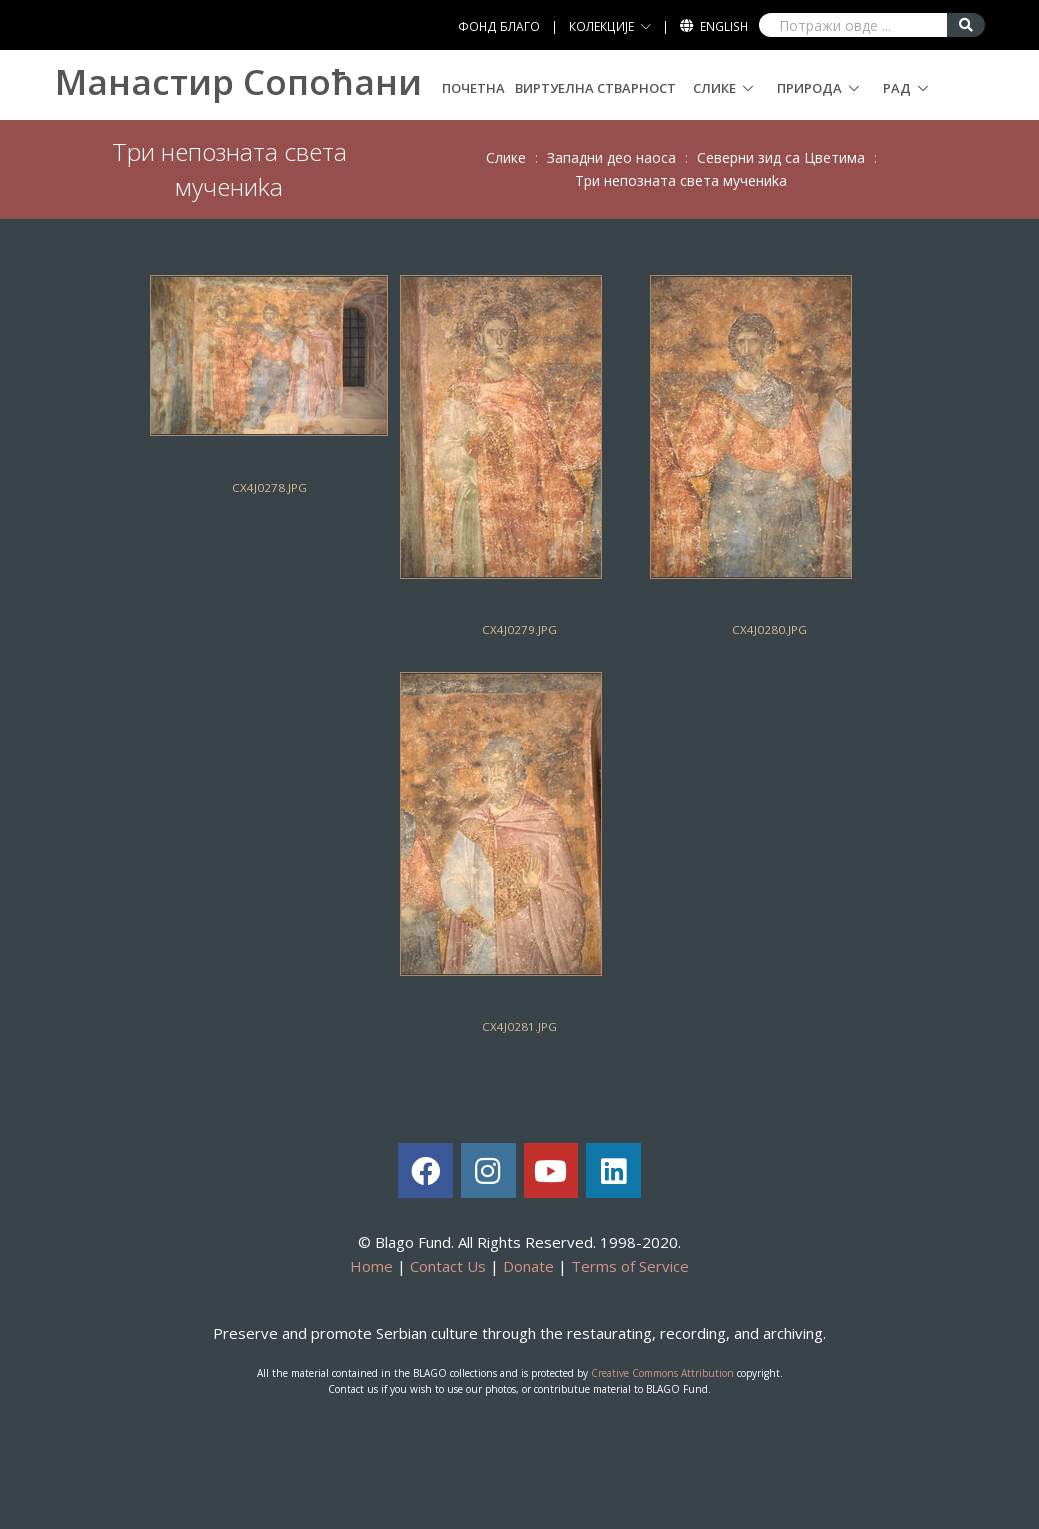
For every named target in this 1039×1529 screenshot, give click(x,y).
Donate (528, 1266)
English (724, 26)
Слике (714, 88)
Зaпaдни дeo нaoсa (611, 157)
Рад (897, 88)
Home (371, 1266)
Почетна (473, 88)
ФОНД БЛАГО (499, 26)
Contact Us (448, 1266)
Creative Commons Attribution (662, 1373)
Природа (809, 88)
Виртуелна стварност (595, 88)
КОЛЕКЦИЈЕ (601, 26)
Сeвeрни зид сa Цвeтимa (781, 157)
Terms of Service (630, 1266)
